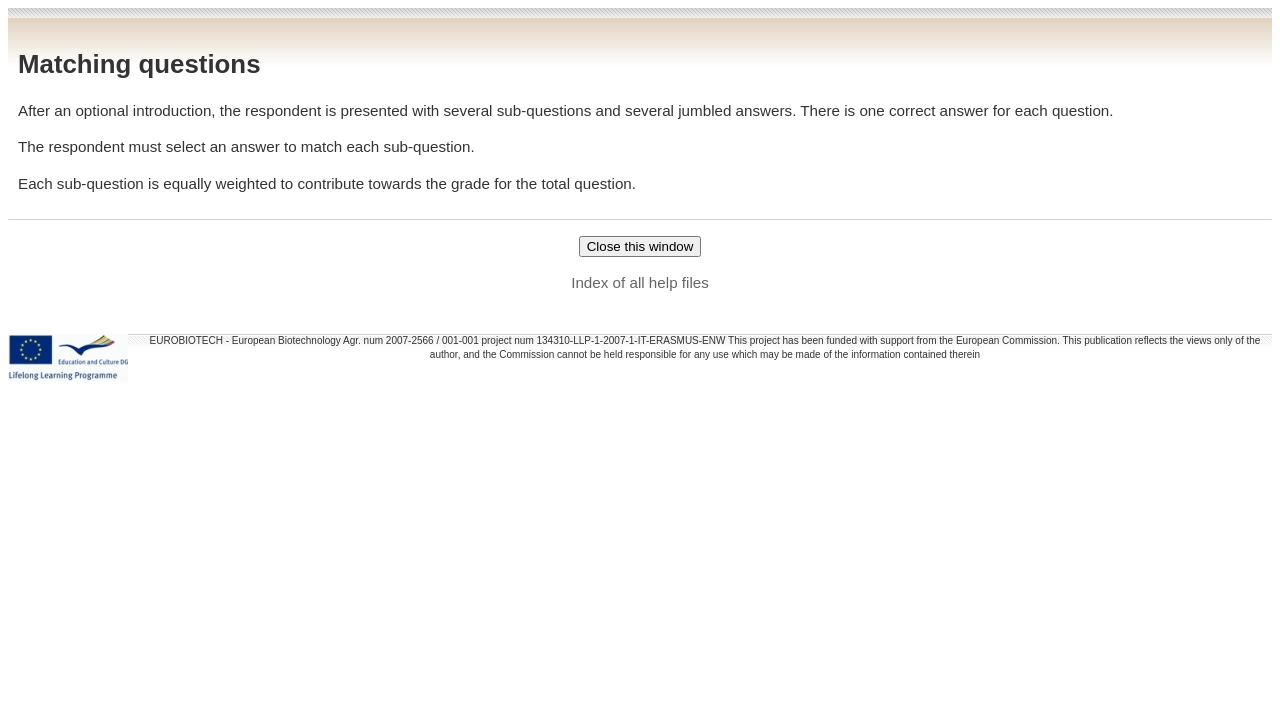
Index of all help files (640, 282)
